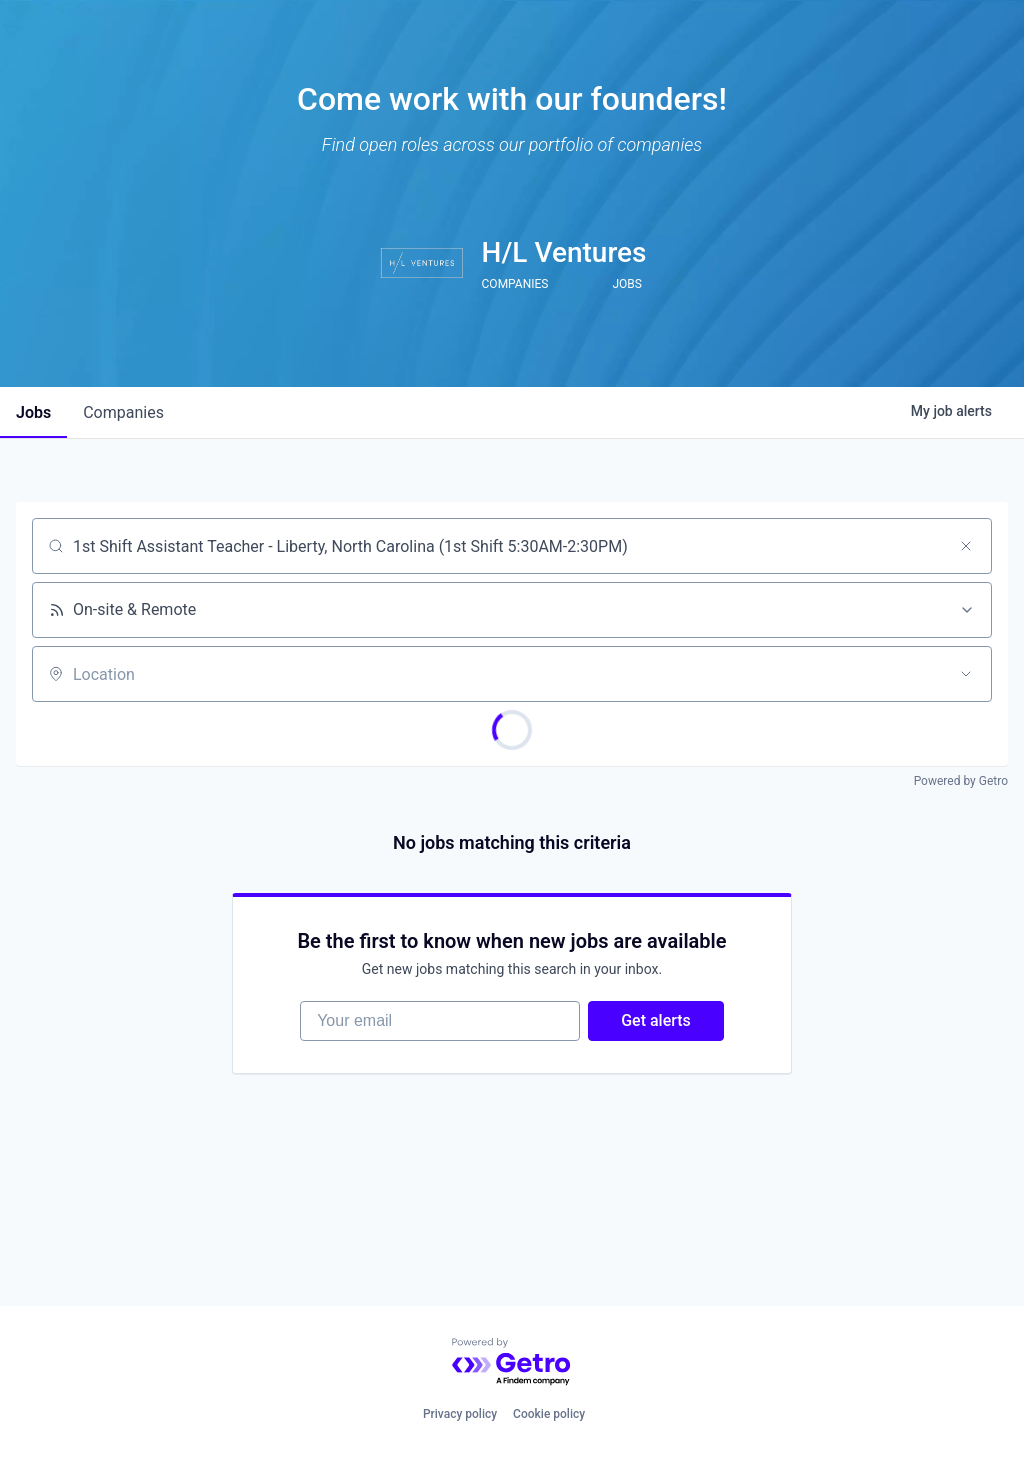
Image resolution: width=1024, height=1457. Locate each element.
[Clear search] (966, 546)
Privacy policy (460, 1414)
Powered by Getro (961, 781)
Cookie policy (549, 1414)
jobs (33, 412)
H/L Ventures (564, 252)
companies (123, 412)
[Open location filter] (966, 674)
